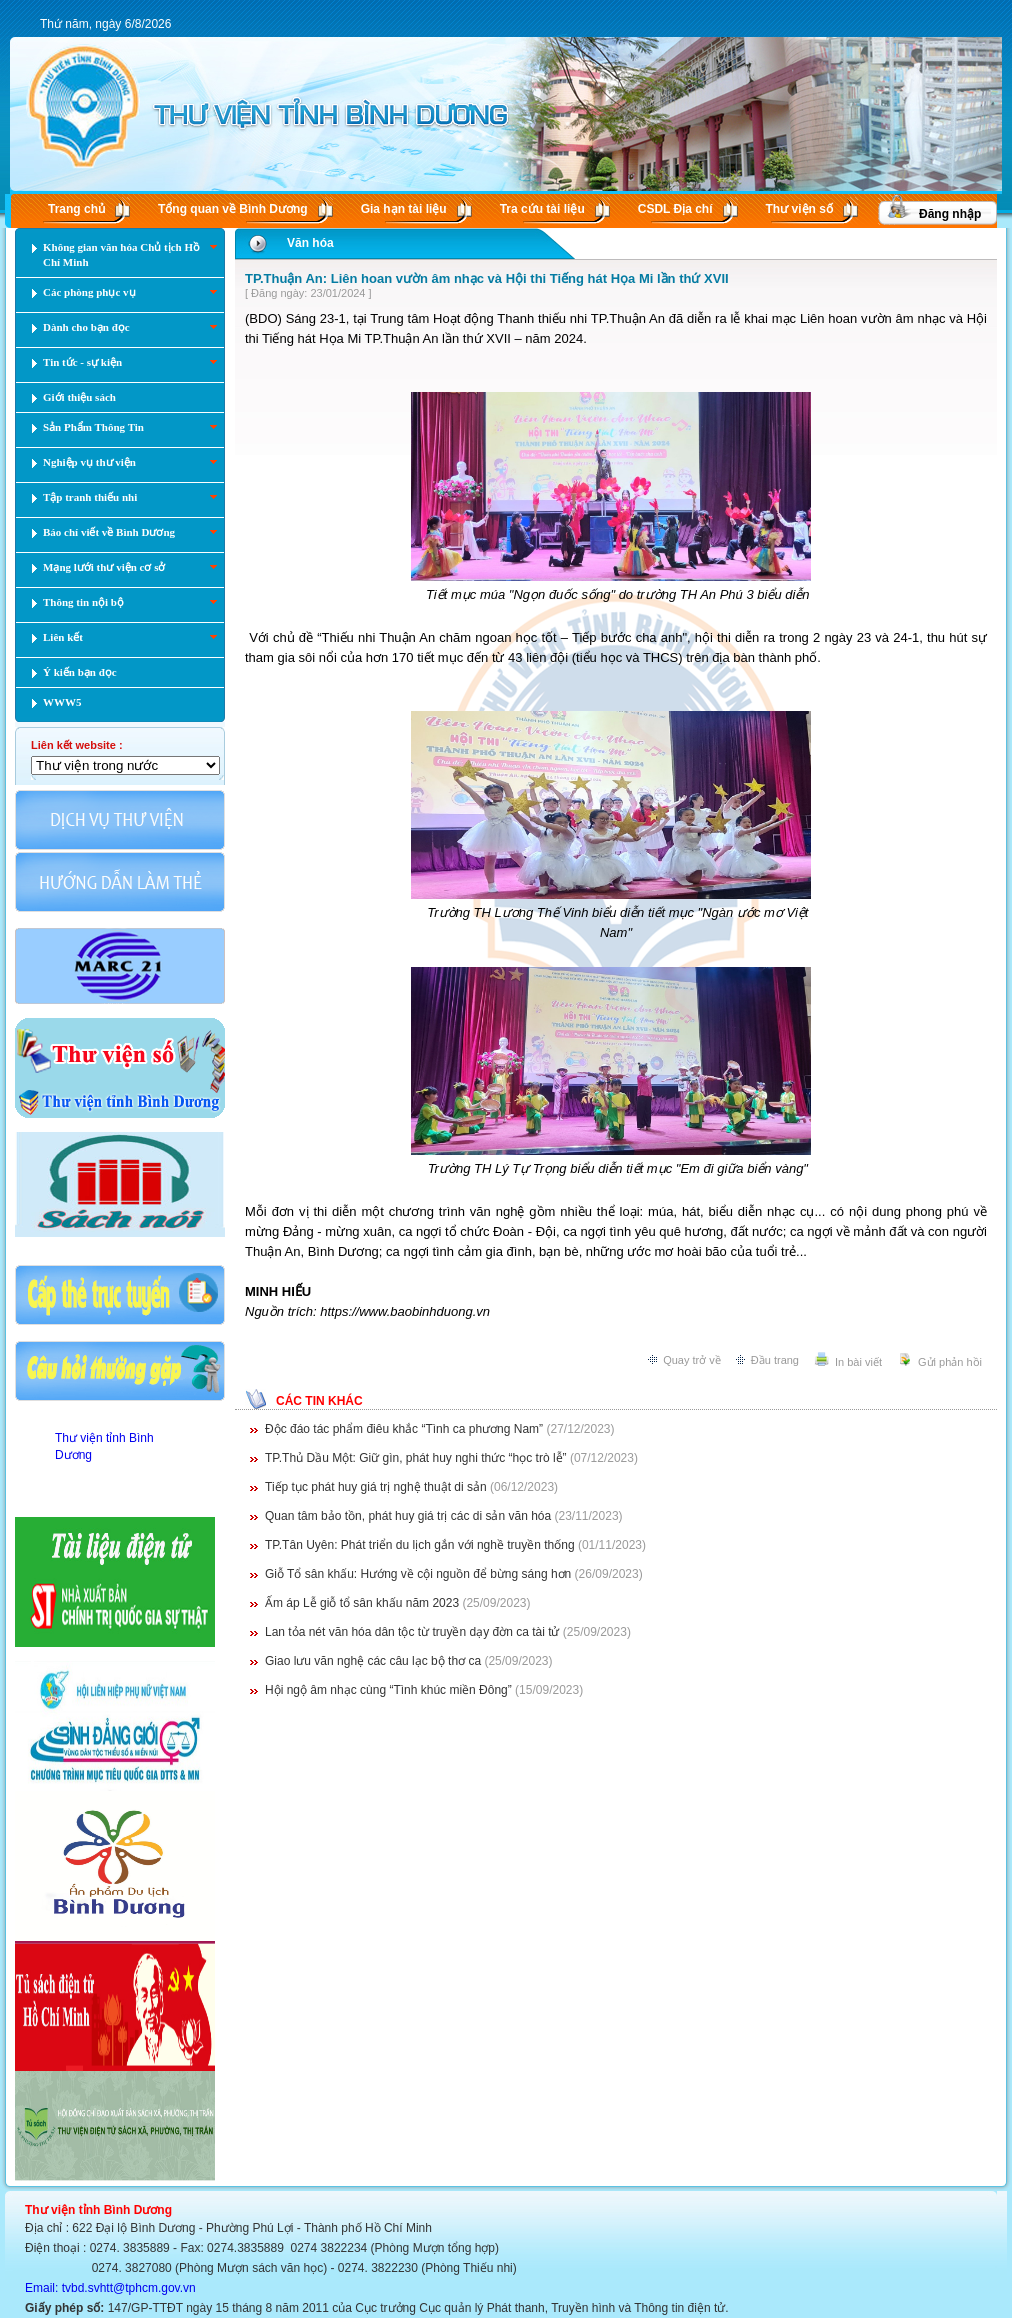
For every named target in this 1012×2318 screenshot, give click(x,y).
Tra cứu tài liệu (542, 209)
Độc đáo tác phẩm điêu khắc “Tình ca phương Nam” (404, 1429)
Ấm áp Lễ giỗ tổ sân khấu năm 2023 (362, 1603)
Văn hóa (310, 243)
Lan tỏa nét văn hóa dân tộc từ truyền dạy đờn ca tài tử (412, 1632)
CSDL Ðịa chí (675, 209)
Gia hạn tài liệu (404, 209)
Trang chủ (76, 209)
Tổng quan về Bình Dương (233, 209)
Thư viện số (799, 209)
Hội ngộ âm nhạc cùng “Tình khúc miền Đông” (388, 1690)
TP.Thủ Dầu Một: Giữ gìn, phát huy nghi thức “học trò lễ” (416, 1458)
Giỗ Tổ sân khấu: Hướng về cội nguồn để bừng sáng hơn (418, 1574)
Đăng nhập (950, 214)
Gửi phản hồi (950, 1362)
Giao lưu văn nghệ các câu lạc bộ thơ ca (373, 1661)
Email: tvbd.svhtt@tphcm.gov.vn (110, 2288)
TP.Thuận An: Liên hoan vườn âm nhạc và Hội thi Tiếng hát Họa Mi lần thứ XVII (487, 278)
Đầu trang (775, 1360)
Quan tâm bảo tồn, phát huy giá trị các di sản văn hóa (408, 1516)
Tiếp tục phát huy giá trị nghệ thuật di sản (376, 1487)
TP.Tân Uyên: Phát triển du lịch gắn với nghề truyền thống (420, 1545)
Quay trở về (692, 1360)
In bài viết (858, 1362)
